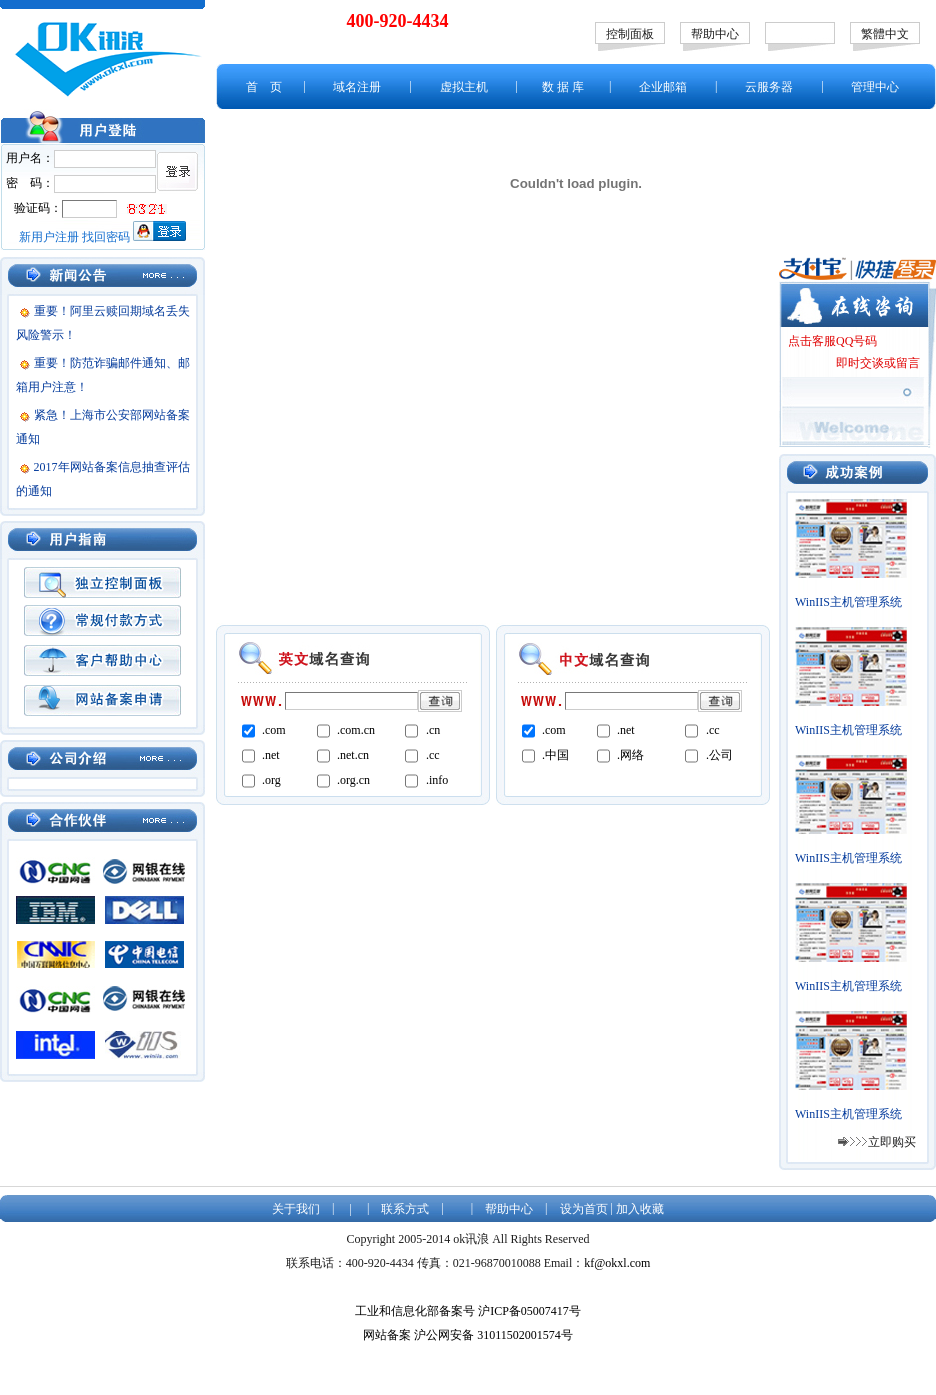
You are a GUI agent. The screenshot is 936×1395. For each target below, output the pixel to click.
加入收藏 (640, 1209)
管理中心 (875, 87)
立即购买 (892, 1142)
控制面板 (630, 34)
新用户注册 (49, 237)
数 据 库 (563, 87)
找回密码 (106, 237)
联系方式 (405, 1209)
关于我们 (296, 1209)
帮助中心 (715, 34)
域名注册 (357, 87)
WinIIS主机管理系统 (848, 602)
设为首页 (584, 1209)
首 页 (264, 87)
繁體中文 (885, 34)
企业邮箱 (663, 87)
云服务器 (769, 87)
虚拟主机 (464, 87)
